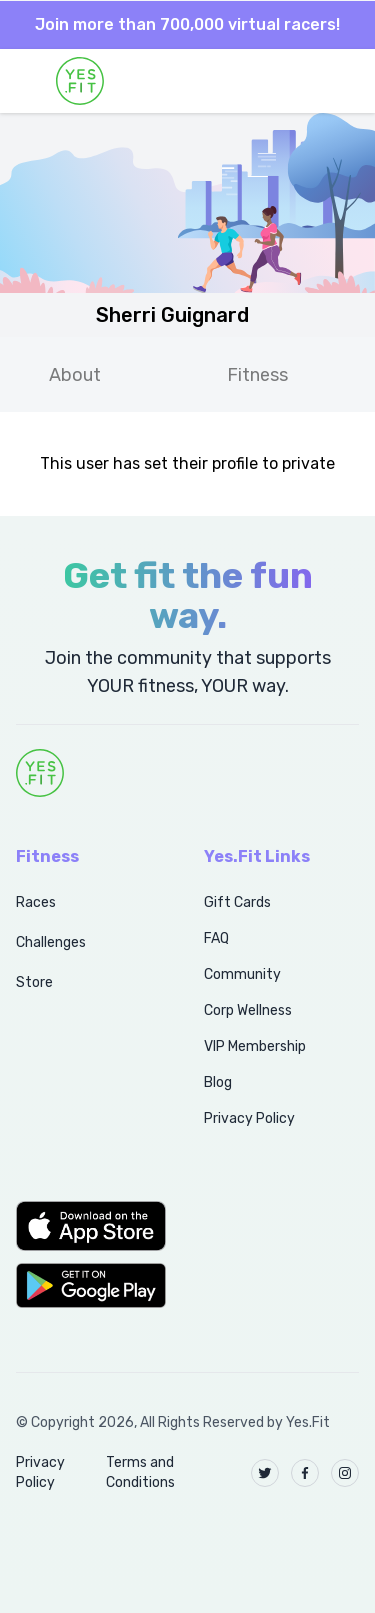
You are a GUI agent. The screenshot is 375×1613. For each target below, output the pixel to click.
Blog (218, 1082)
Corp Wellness (248, 1010)
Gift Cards (237, 902)
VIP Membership (255, 1046)
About (75, 375)
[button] (88, 1226)
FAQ (216, 938)
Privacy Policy (249, 1118)
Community (242, 974)
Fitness (257, 375)
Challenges (51, 942)
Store (34, 982)
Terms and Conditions (140, 1472)
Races (36, 902)
